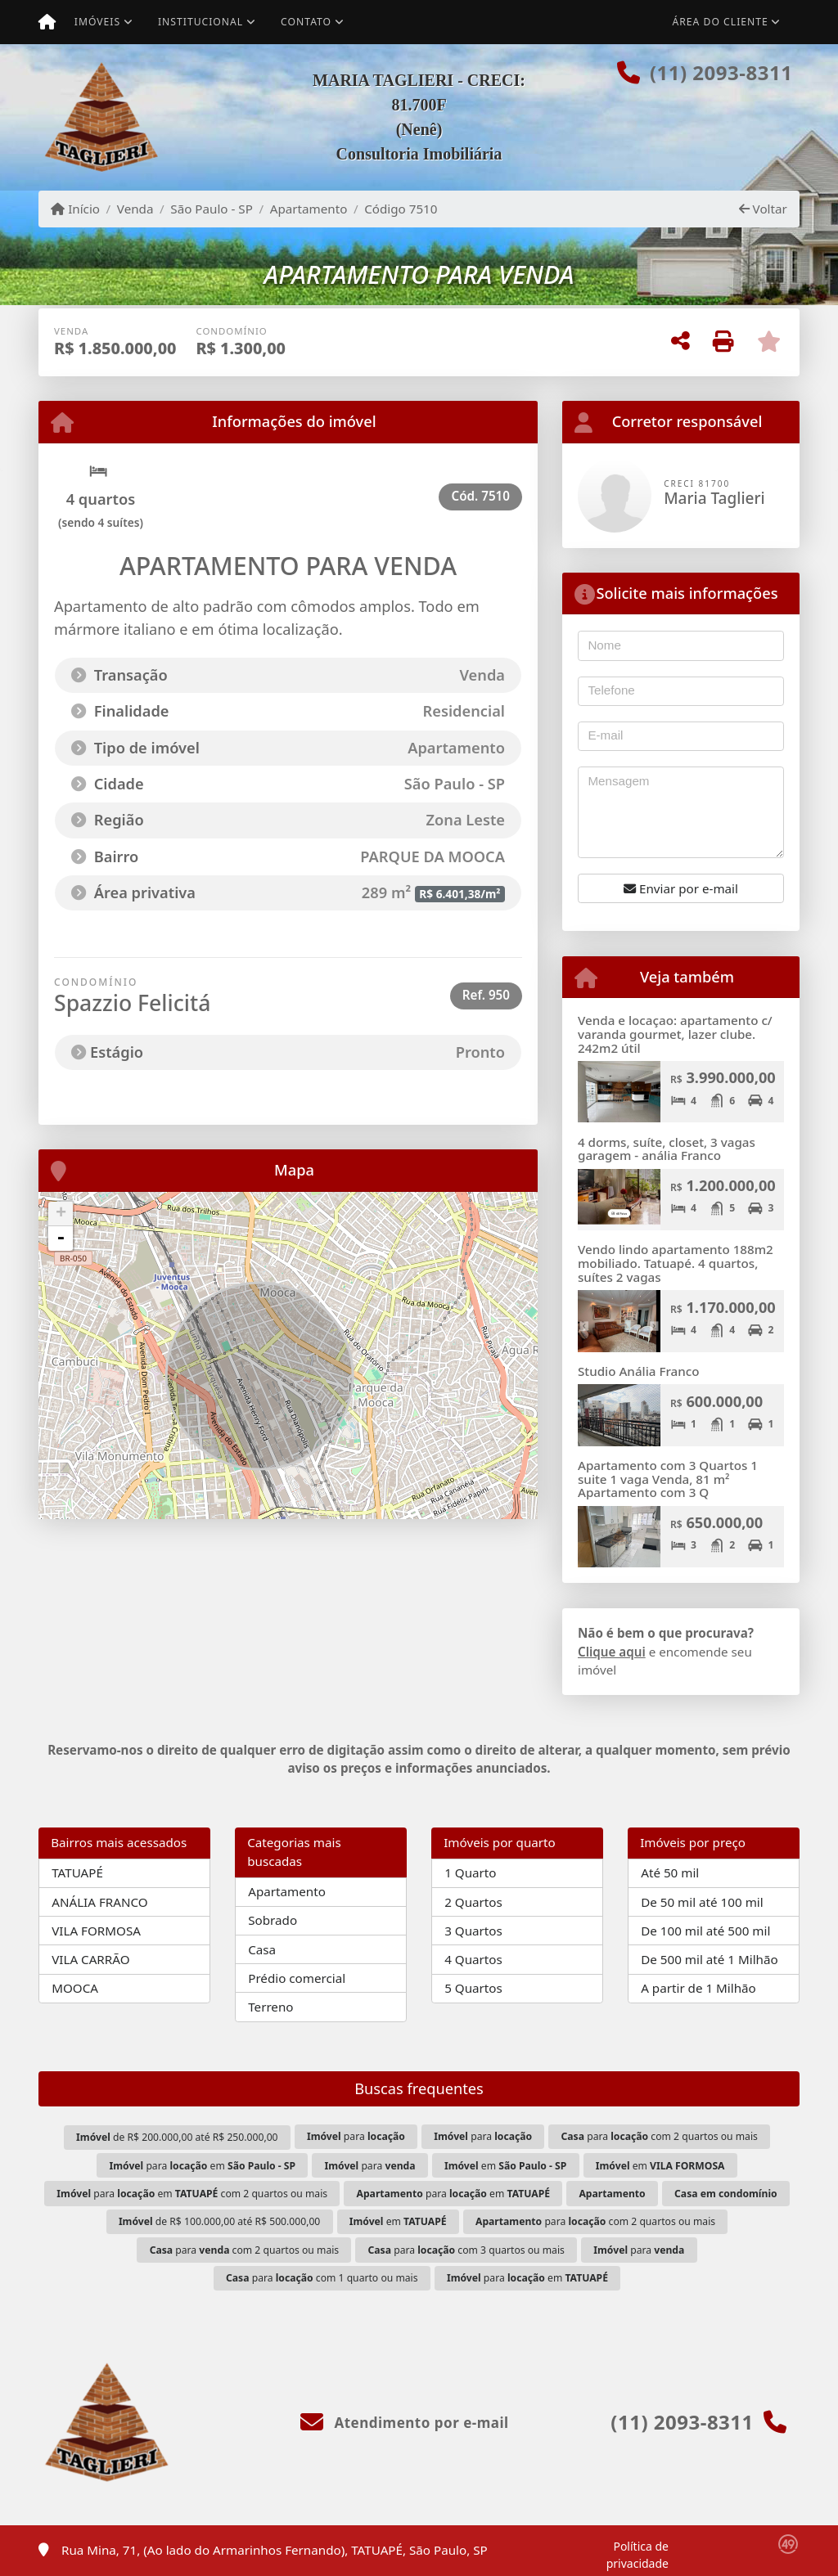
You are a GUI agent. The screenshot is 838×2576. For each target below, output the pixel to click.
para (356, 2136)
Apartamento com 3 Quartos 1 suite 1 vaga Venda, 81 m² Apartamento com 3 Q (668, 1478)
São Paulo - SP (211, 208)
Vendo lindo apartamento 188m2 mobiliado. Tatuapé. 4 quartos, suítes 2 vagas (675, 1262)
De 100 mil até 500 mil (705, 1930)
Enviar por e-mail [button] (681, 888)
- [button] (60, 1238)
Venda (135, 208)
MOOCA (75, 1988)
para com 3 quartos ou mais (466, 2250)
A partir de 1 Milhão (698, 1988)
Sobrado (272, 1920)
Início (75, 208)
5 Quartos (473, 1988)
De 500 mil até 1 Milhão (709, 1959)
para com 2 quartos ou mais (659, 2136)
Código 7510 (400, 208)
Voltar (763, 208)
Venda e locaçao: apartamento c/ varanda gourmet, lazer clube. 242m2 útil (675, 1033)
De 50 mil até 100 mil (702, 1902)
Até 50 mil (670, 1872)
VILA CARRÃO (90, 1959)
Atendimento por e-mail (404, 2422)
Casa (262, 1949)
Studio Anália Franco (639, 1371)
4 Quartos (473, 1959)
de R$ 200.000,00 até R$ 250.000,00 (176, 2137)
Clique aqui (612, 1651)
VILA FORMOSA (96, 1930)
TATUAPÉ (77, 1872)
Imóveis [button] (97, 22)
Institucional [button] (200, 22)
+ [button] (61, 1214)
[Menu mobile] (47, 22)
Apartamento (309, 208)
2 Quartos (473, 1902)
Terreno (270, 2006)
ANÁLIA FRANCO (99, 1902)
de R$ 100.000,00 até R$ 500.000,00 (219, 2221)
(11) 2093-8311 (721, 72)
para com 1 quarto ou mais (322, 2278)
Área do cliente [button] (720, 22)
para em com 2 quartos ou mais (191, 2194)
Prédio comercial (296, 1978)
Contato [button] (306, 22)
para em (202, 2166)
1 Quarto (470, 1872)
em (505, 2166)
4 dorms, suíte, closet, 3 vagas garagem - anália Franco (666, 1149)
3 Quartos (473, 1930)
